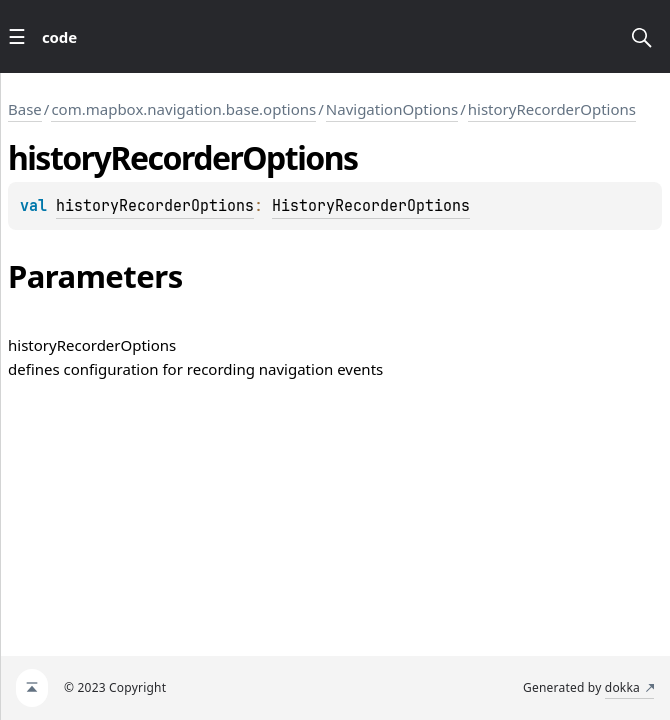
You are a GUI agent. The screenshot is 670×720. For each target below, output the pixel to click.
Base (25, 109)
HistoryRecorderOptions (371, 206)
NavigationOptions (392, 109)
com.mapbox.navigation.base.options (183, 109)
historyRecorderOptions (552, 109)
